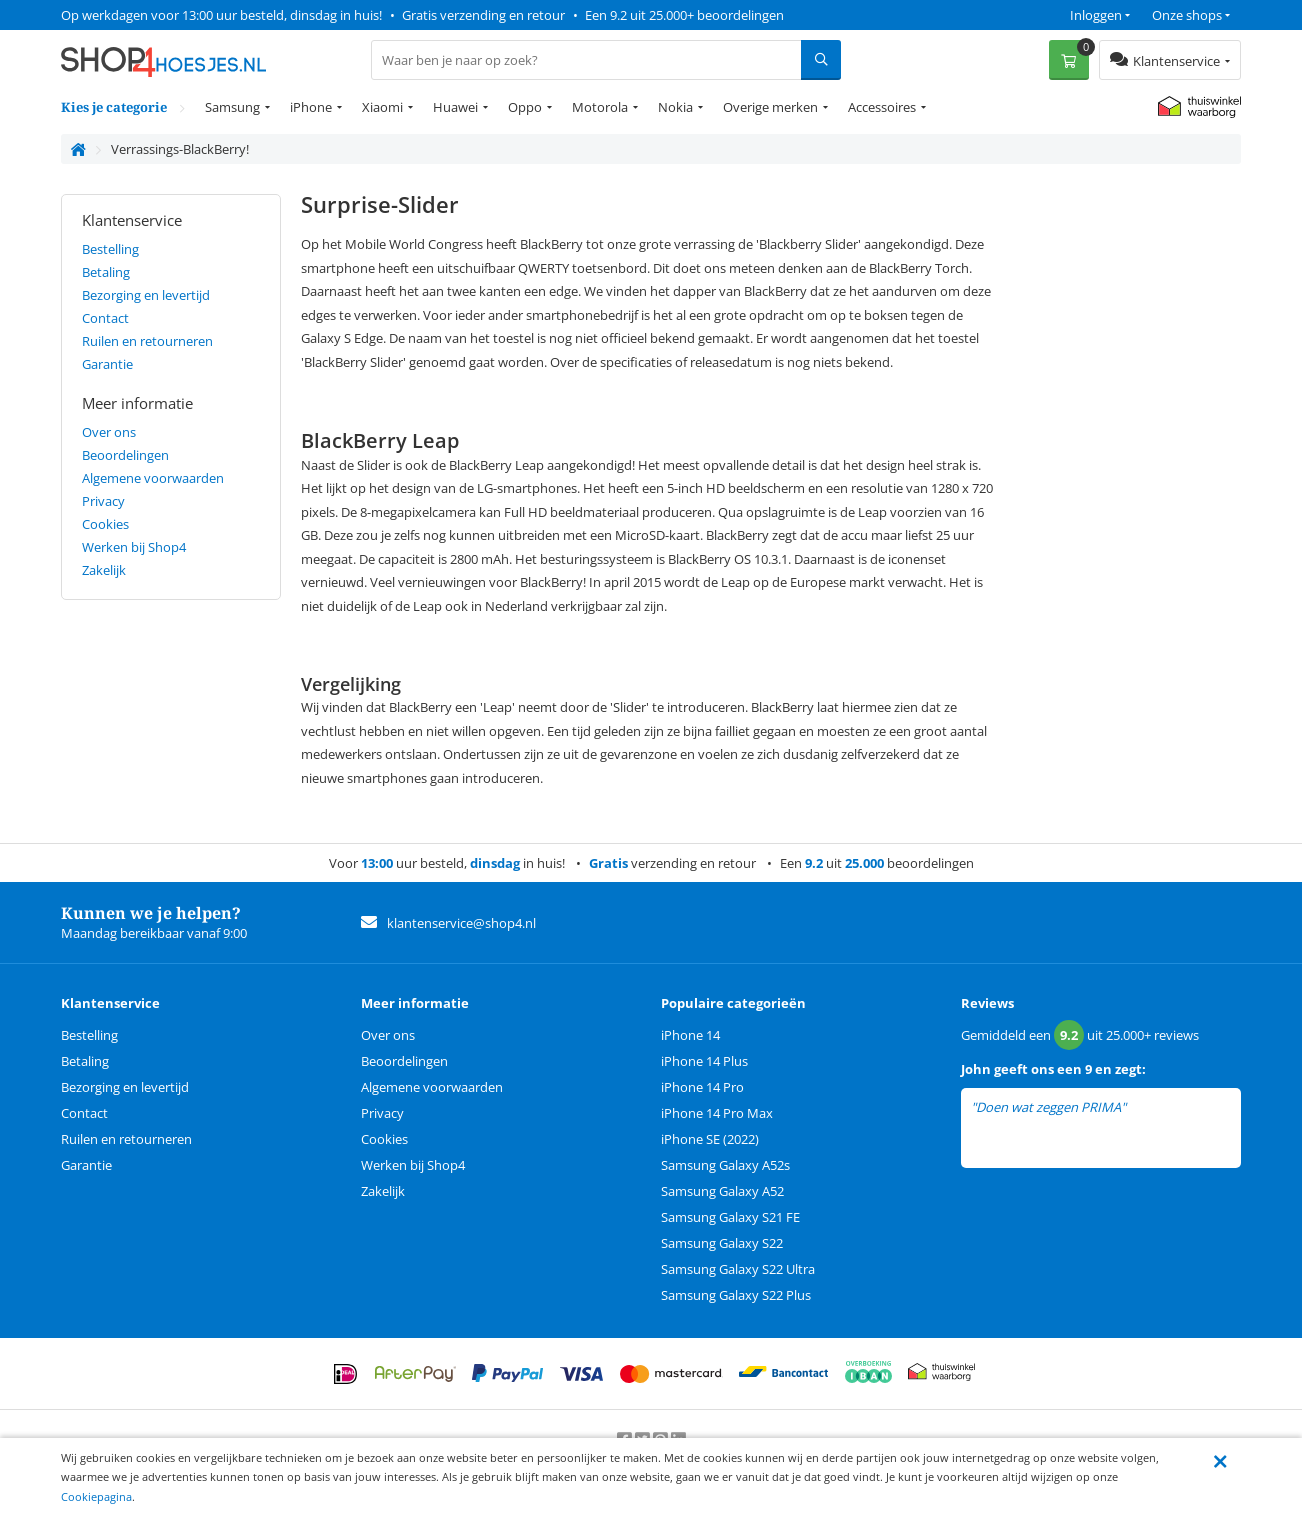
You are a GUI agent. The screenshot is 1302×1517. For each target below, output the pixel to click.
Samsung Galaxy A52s (725, 1165)
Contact (105, 318)
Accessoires (882, 107)
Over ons (109, 432)
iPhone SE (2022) (710, 1139)
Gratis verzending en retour (483, 15)
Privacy (103, 501)
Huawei (455, 107)
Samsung (232, 107)
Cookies (105, 524)
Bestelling (110, 249)
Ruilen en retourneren (147, 341)
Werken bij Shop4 (134, 547)
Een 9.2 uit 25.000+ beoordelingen (684, 15)
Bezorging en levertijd (146, 295)
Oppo (525, 107)
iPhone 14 (690, 1035)
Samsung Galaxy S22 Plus (736, 1295)
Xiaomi (382, 107)
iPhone (311, 107)
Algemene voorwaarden (153, 478)
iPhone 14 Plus (704, 1061)
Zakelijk (104, 570)
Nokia (675, 107)
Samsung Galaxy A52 (722, 1191)
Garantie (107, 364)
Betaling (106, 272)
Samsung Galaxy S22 (722, 1243)
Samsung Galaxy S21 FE (730, 1217)
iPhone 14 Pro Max (717, 1113)
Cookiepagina (96, 1496)
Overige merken (770, 107)
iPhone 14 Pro (702, 1087)
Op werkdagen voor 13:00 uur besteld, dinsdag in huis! (221, 15)
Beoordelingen (125, 455)
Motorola (600, 107)
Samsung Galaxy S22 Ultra (738, 1269)
